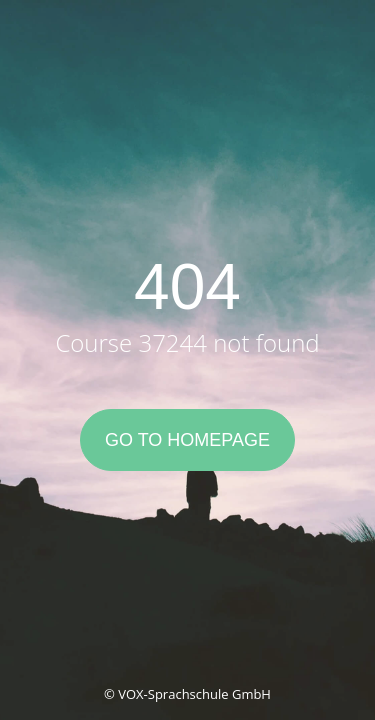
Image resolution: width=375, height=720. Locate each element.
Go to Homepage (187, 440)
